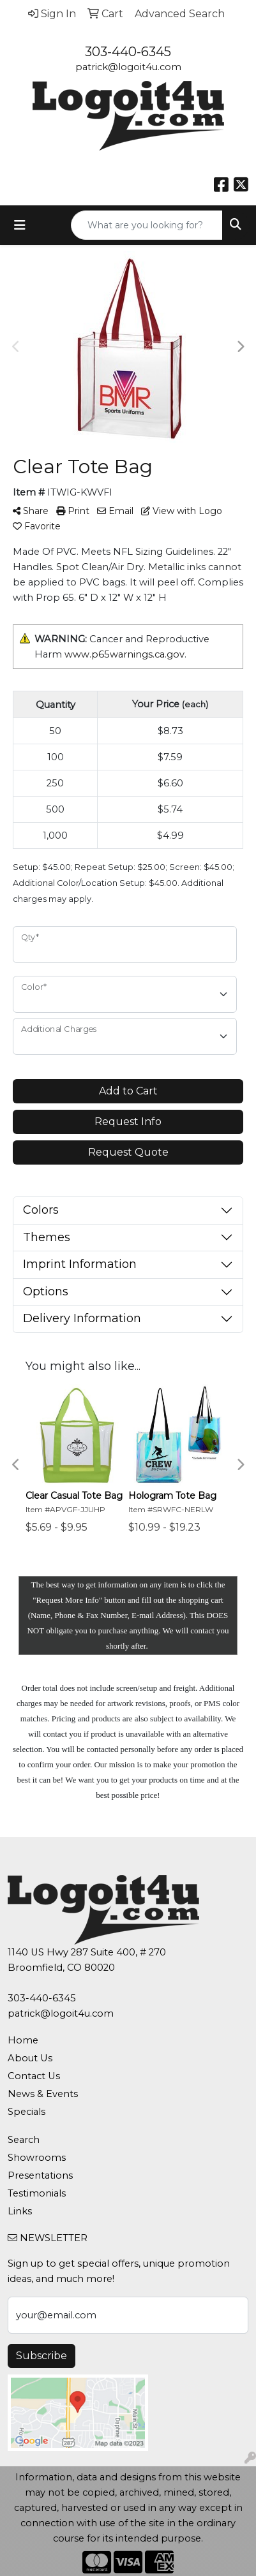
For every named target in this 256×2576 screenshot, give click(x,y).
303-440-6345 (128, 51)
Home (23, 2040)
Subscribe (41, 2356)
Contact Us (34, 2076)
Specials (26, 2111)
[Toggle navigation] (19, 225)
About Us (30, 2058)
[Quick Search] (147, 225)
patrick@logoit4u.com (128, 67)
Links (20, 2211)
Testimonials (37, 2193)
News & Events (43, 2094)
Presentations (40, 2175)
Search (24, 2139)
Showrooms (37, 2157)
